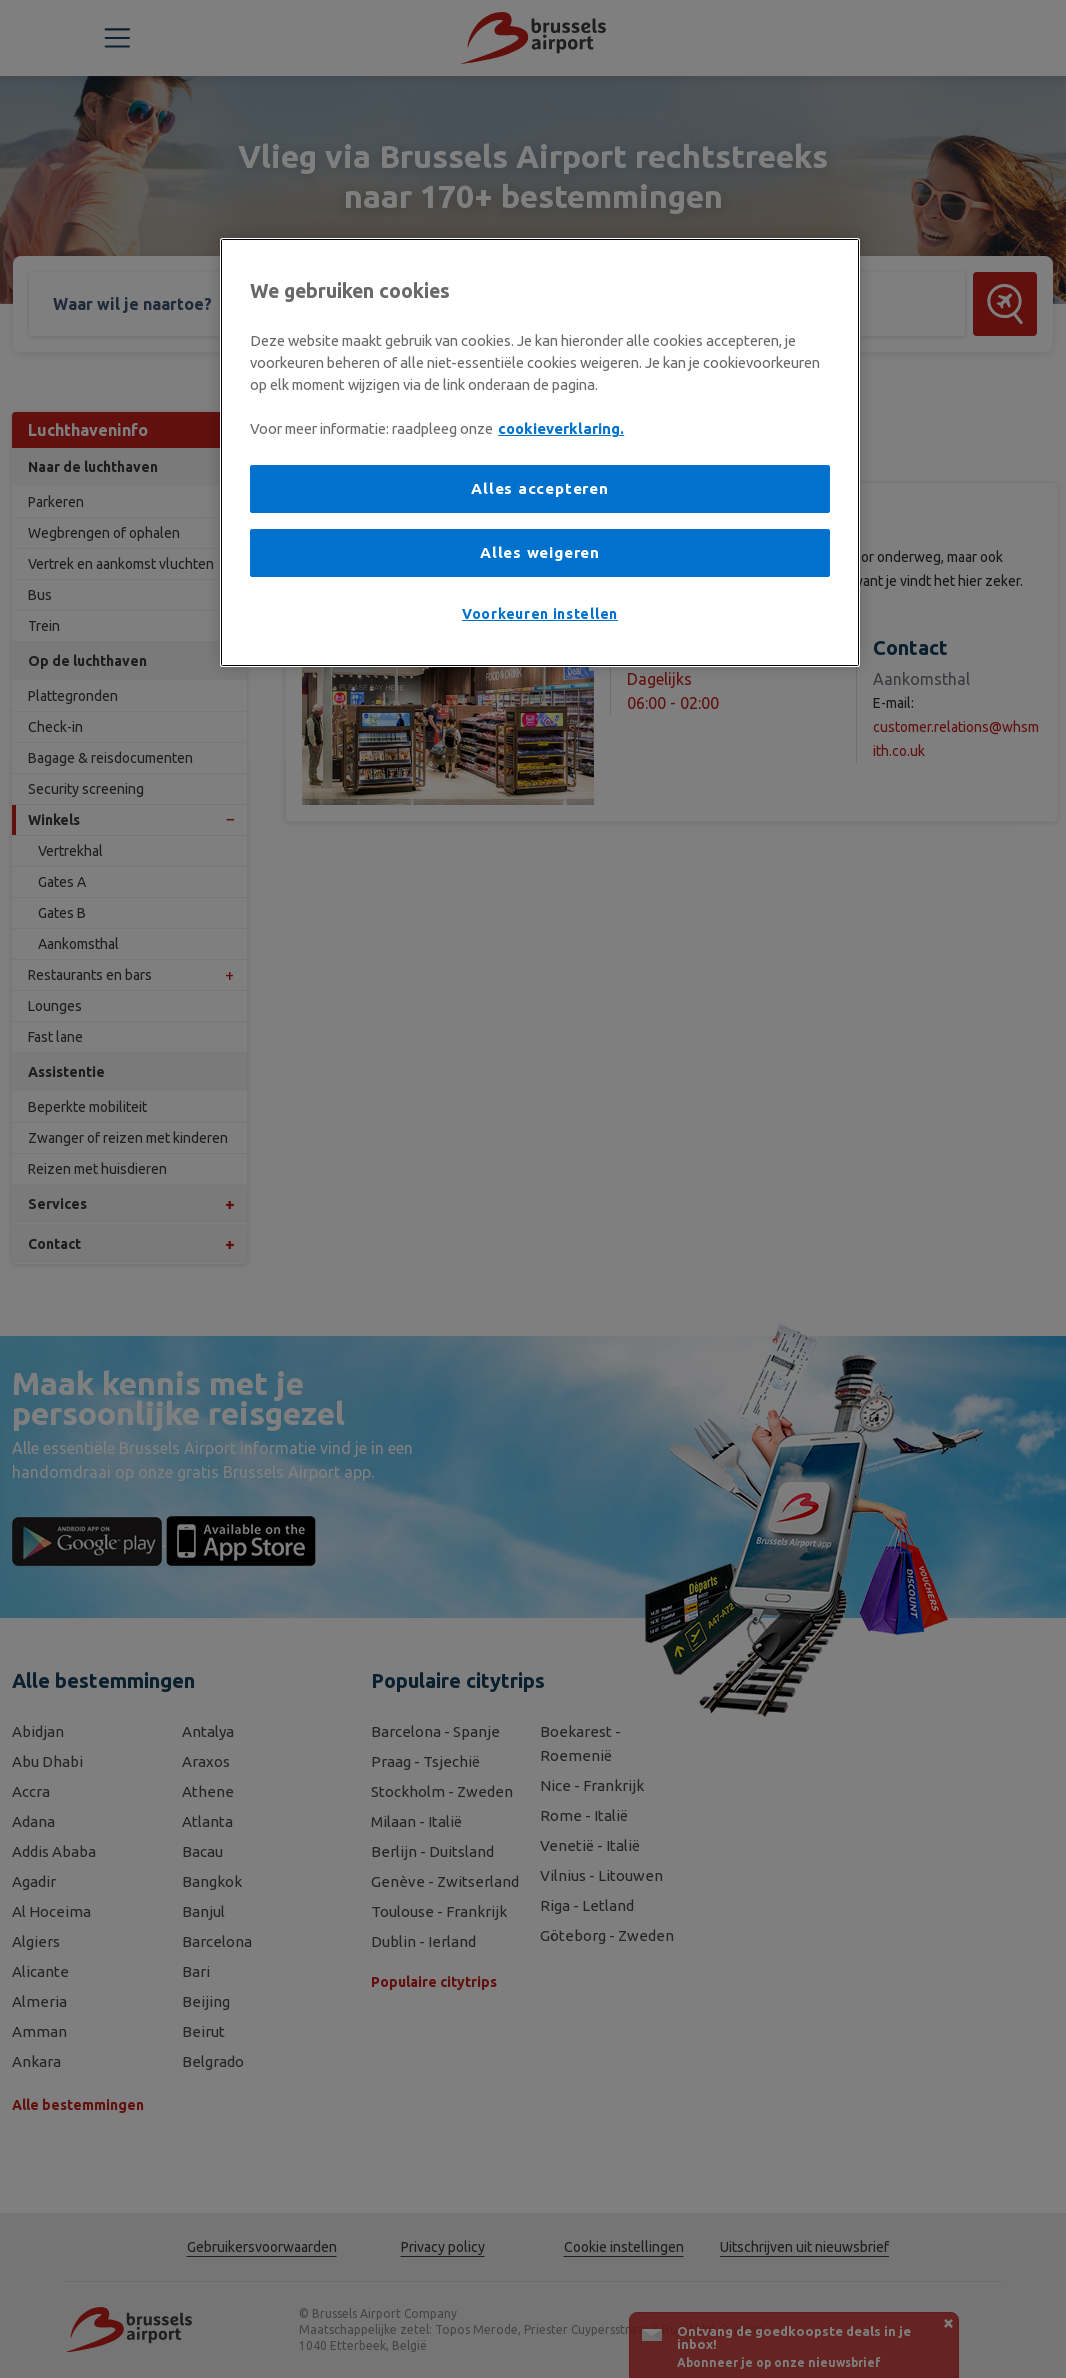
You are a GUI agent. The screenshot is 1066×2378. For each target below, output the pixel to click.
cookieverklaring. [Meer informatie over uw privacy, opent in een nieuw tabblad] (561, 428)
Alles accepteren (539, 488)
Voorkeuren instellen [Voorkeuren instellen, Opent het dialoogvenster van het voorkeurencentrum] (540, 614)
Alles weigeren (540, 552)
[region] (540, 452)
